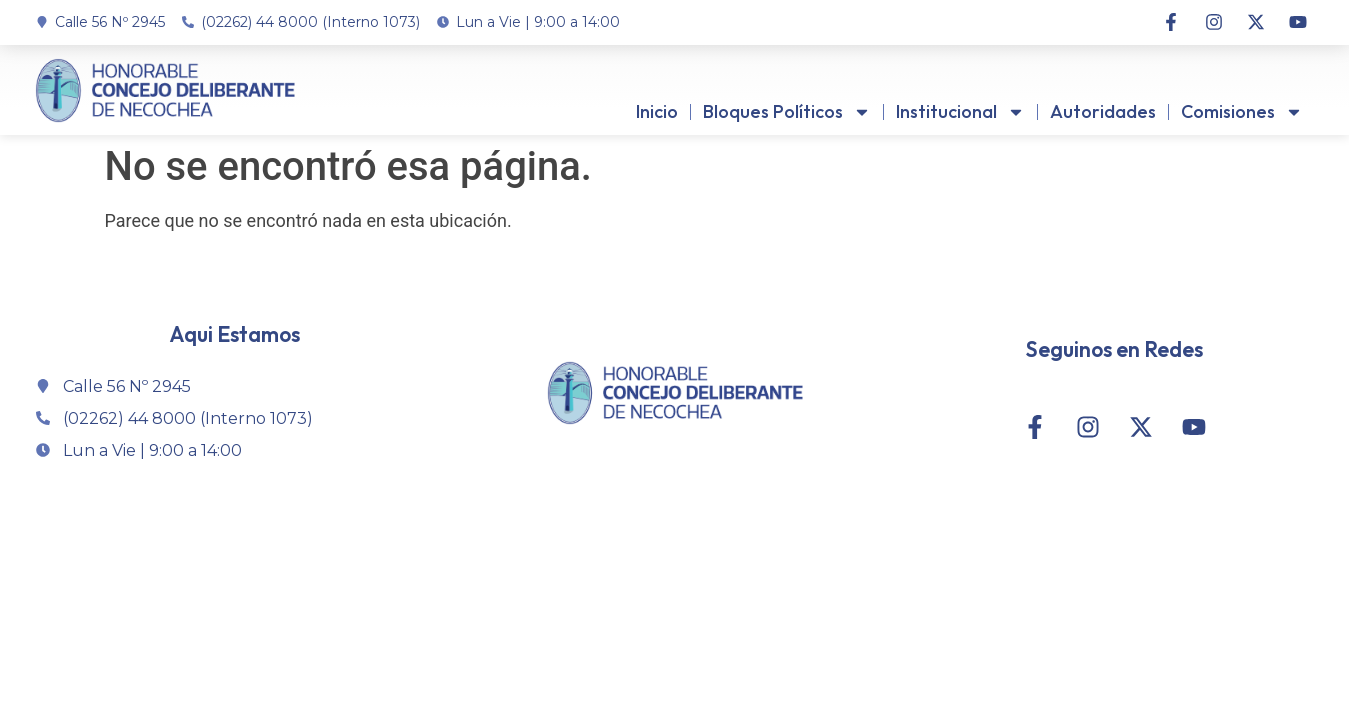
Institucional (960, 112)
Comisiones (1242, 112)
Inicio (657, 111)
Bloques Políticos (787, 112)
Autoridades (1103, 111)
